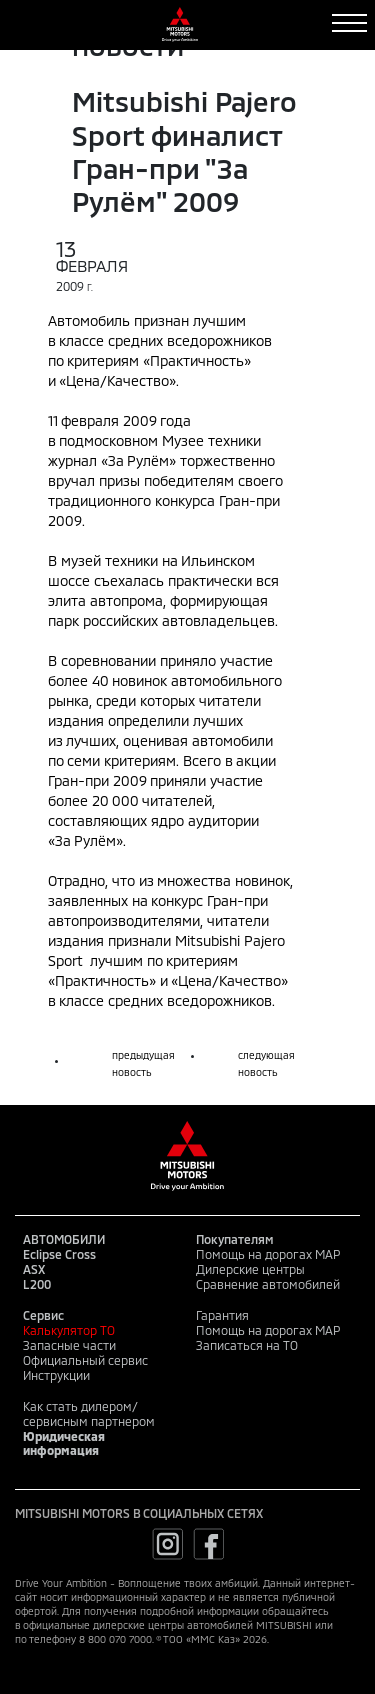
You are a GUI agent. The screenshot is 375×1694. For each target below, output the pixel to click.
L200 (37, 1284)
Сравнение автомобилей (268, 1284)
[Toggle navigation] (349, 23)
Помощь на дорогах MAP (268, 1254)
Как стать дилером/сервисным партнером (89, 1413)
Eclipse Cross (59, 1254)
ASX (34, 1269)
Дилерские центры (250, 1269)
